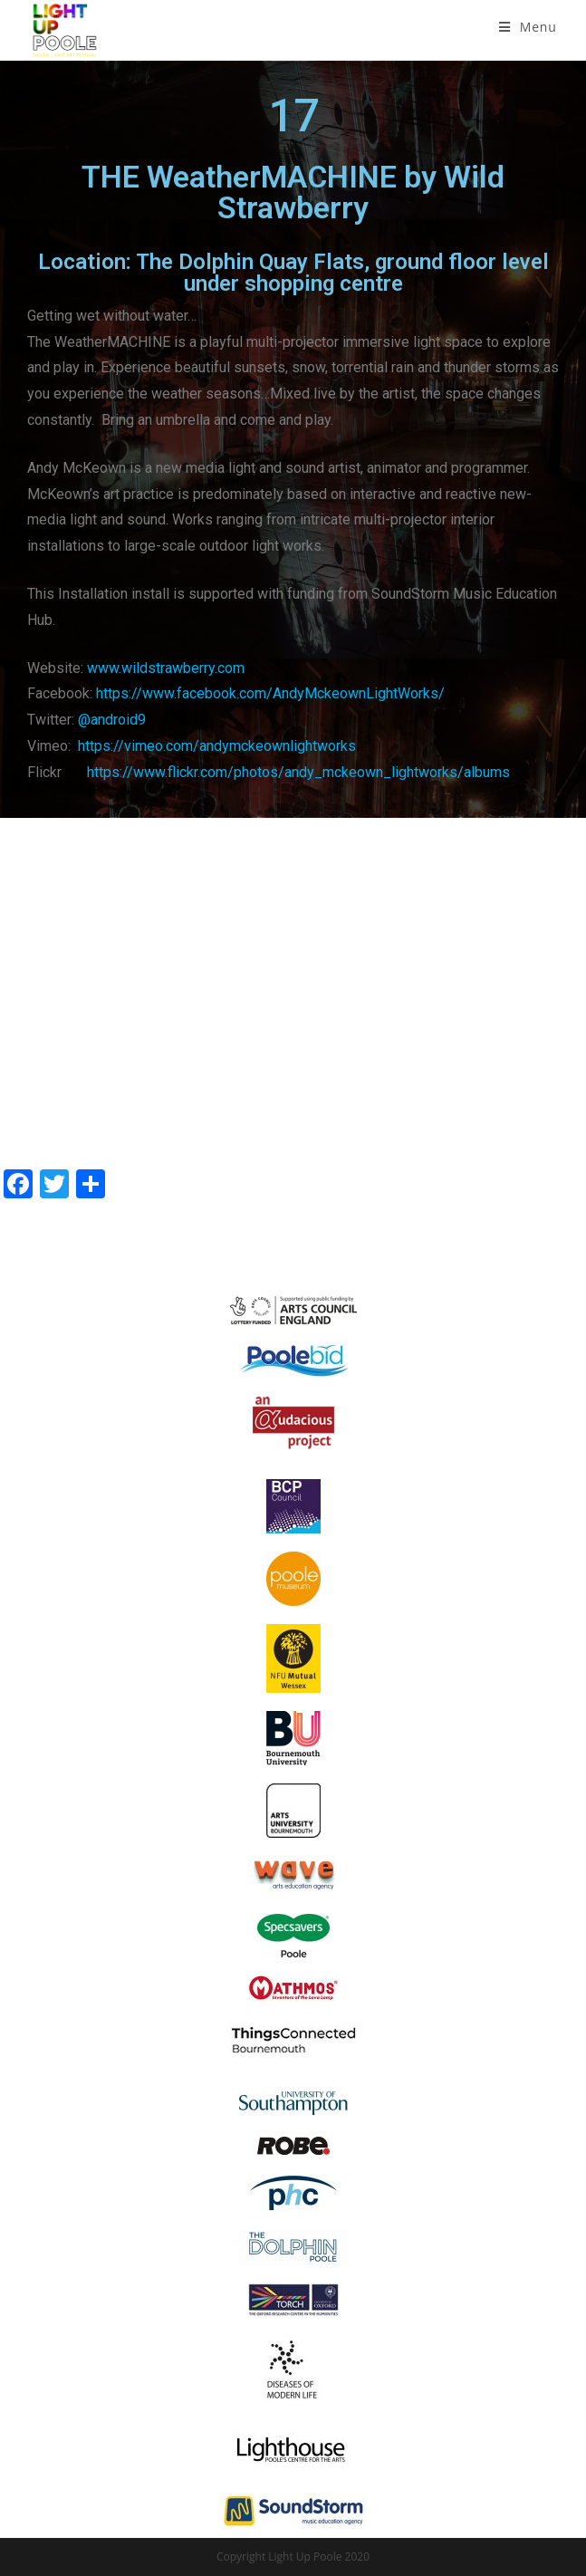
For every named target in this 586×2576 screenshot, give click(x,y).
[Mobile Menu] (528, 27)
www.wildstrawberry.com (166, 668)
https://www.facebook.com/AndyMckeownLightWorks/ (270, 693)
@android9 (112, 719)
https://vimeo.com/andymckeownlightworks (217, 746)
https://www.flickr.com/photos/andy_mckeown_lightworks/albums (298, 772)
